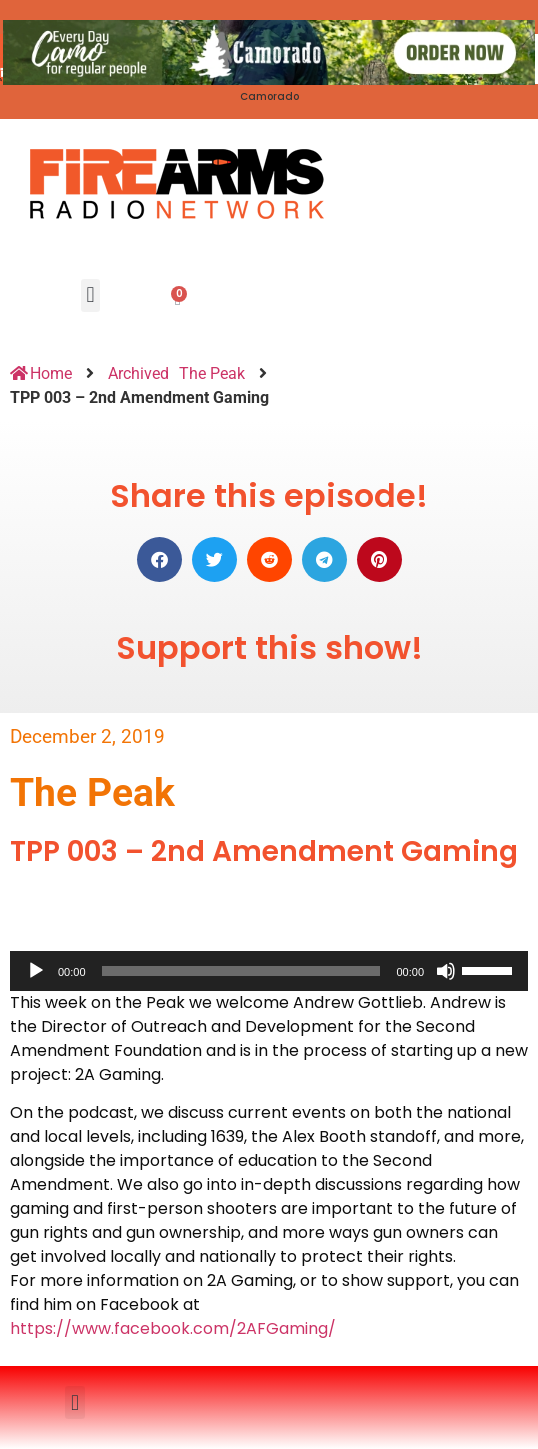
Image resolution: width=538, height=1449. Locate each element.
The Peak (212, 373)
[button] (90, 295)
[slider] (241, 971)
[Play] (36, 971)
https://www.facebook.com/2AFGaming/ (173, 1328)
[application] (269, 971)
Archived (138, 373)
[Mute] (446, 971)
